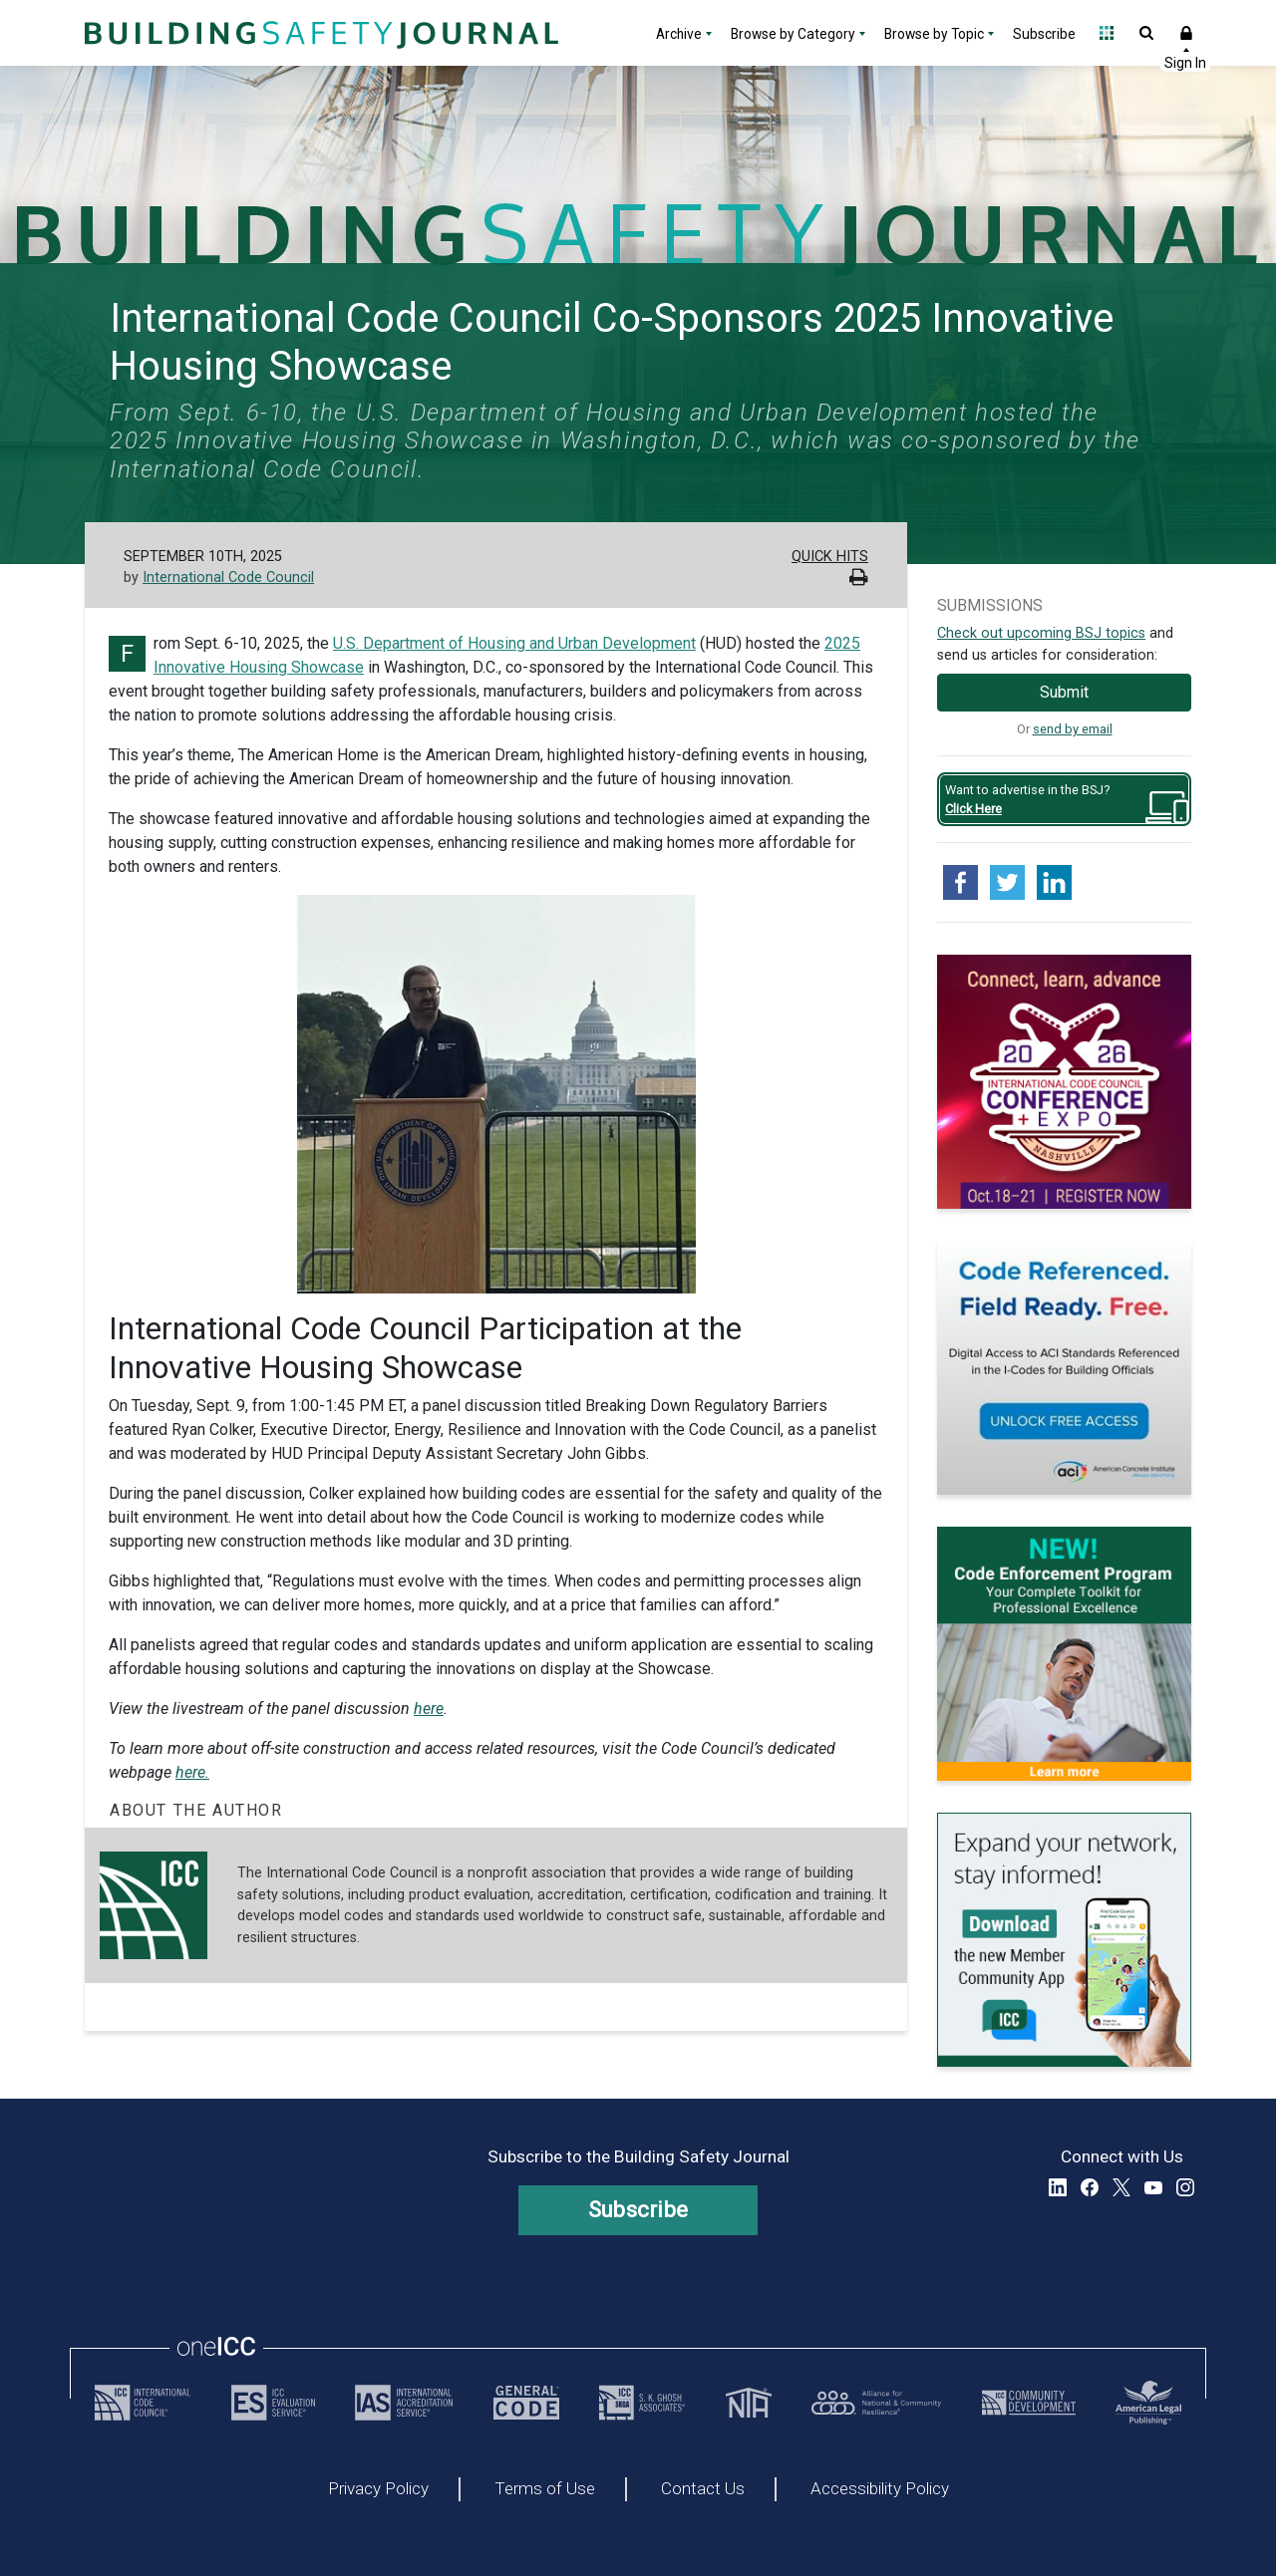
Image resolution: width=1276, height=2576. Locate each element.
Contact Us (703, 2489)
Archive (679, 34)
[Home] (319, 33)
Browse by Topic (934, 34)
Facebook (1090, 2187)
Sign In (1186, 33)
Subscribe (1044, 34)
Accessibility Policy (879, 2489)
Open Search (1146, 33)
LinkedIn (1058, 2187)
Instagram (1185, 2187)
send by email (1073, 728)
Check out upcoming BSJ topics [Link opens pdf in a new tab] (1041, 633)
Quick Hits (830, 556)
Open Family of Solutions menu (1106, 33)
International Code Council (228, 577)
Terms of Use (544, 2489)
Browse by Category (793, 34)
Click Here (973, 808)
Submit (1064, 692)
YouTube (1153, 2187)
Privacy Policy (378, 2489)
